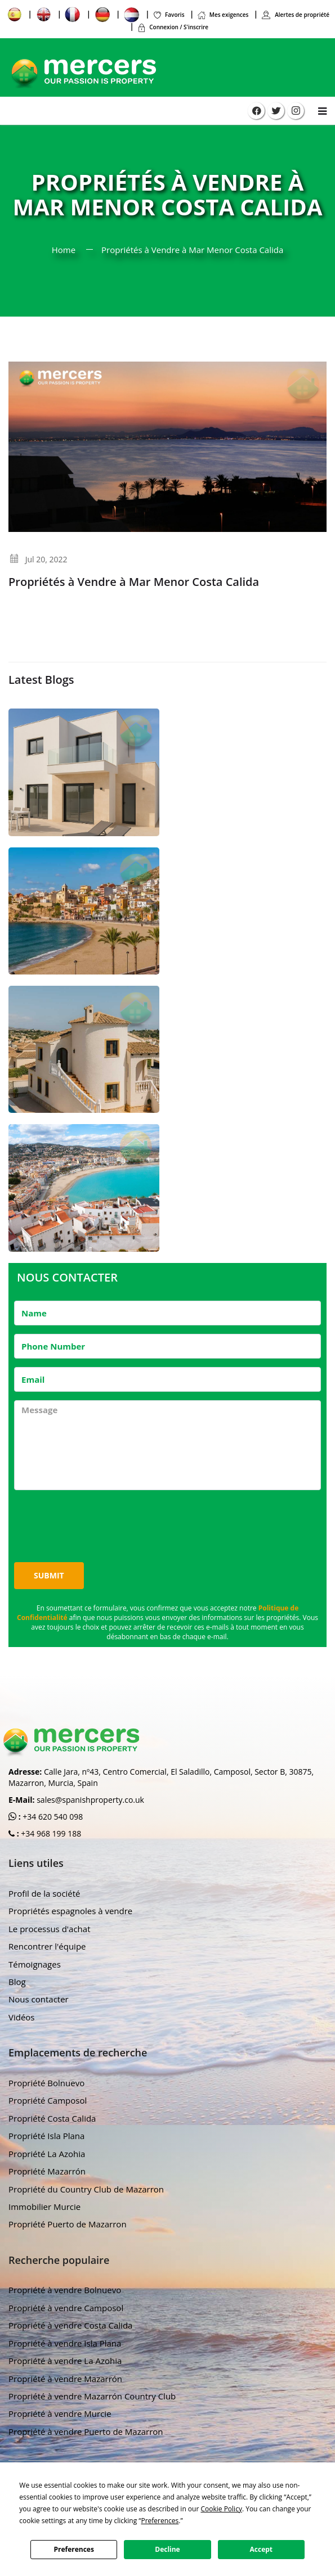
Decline (167, 2549)
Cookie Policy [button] (221, 2509)
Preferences (73, 2549)
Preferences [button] (159, 2520)
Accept (261, 2549)
